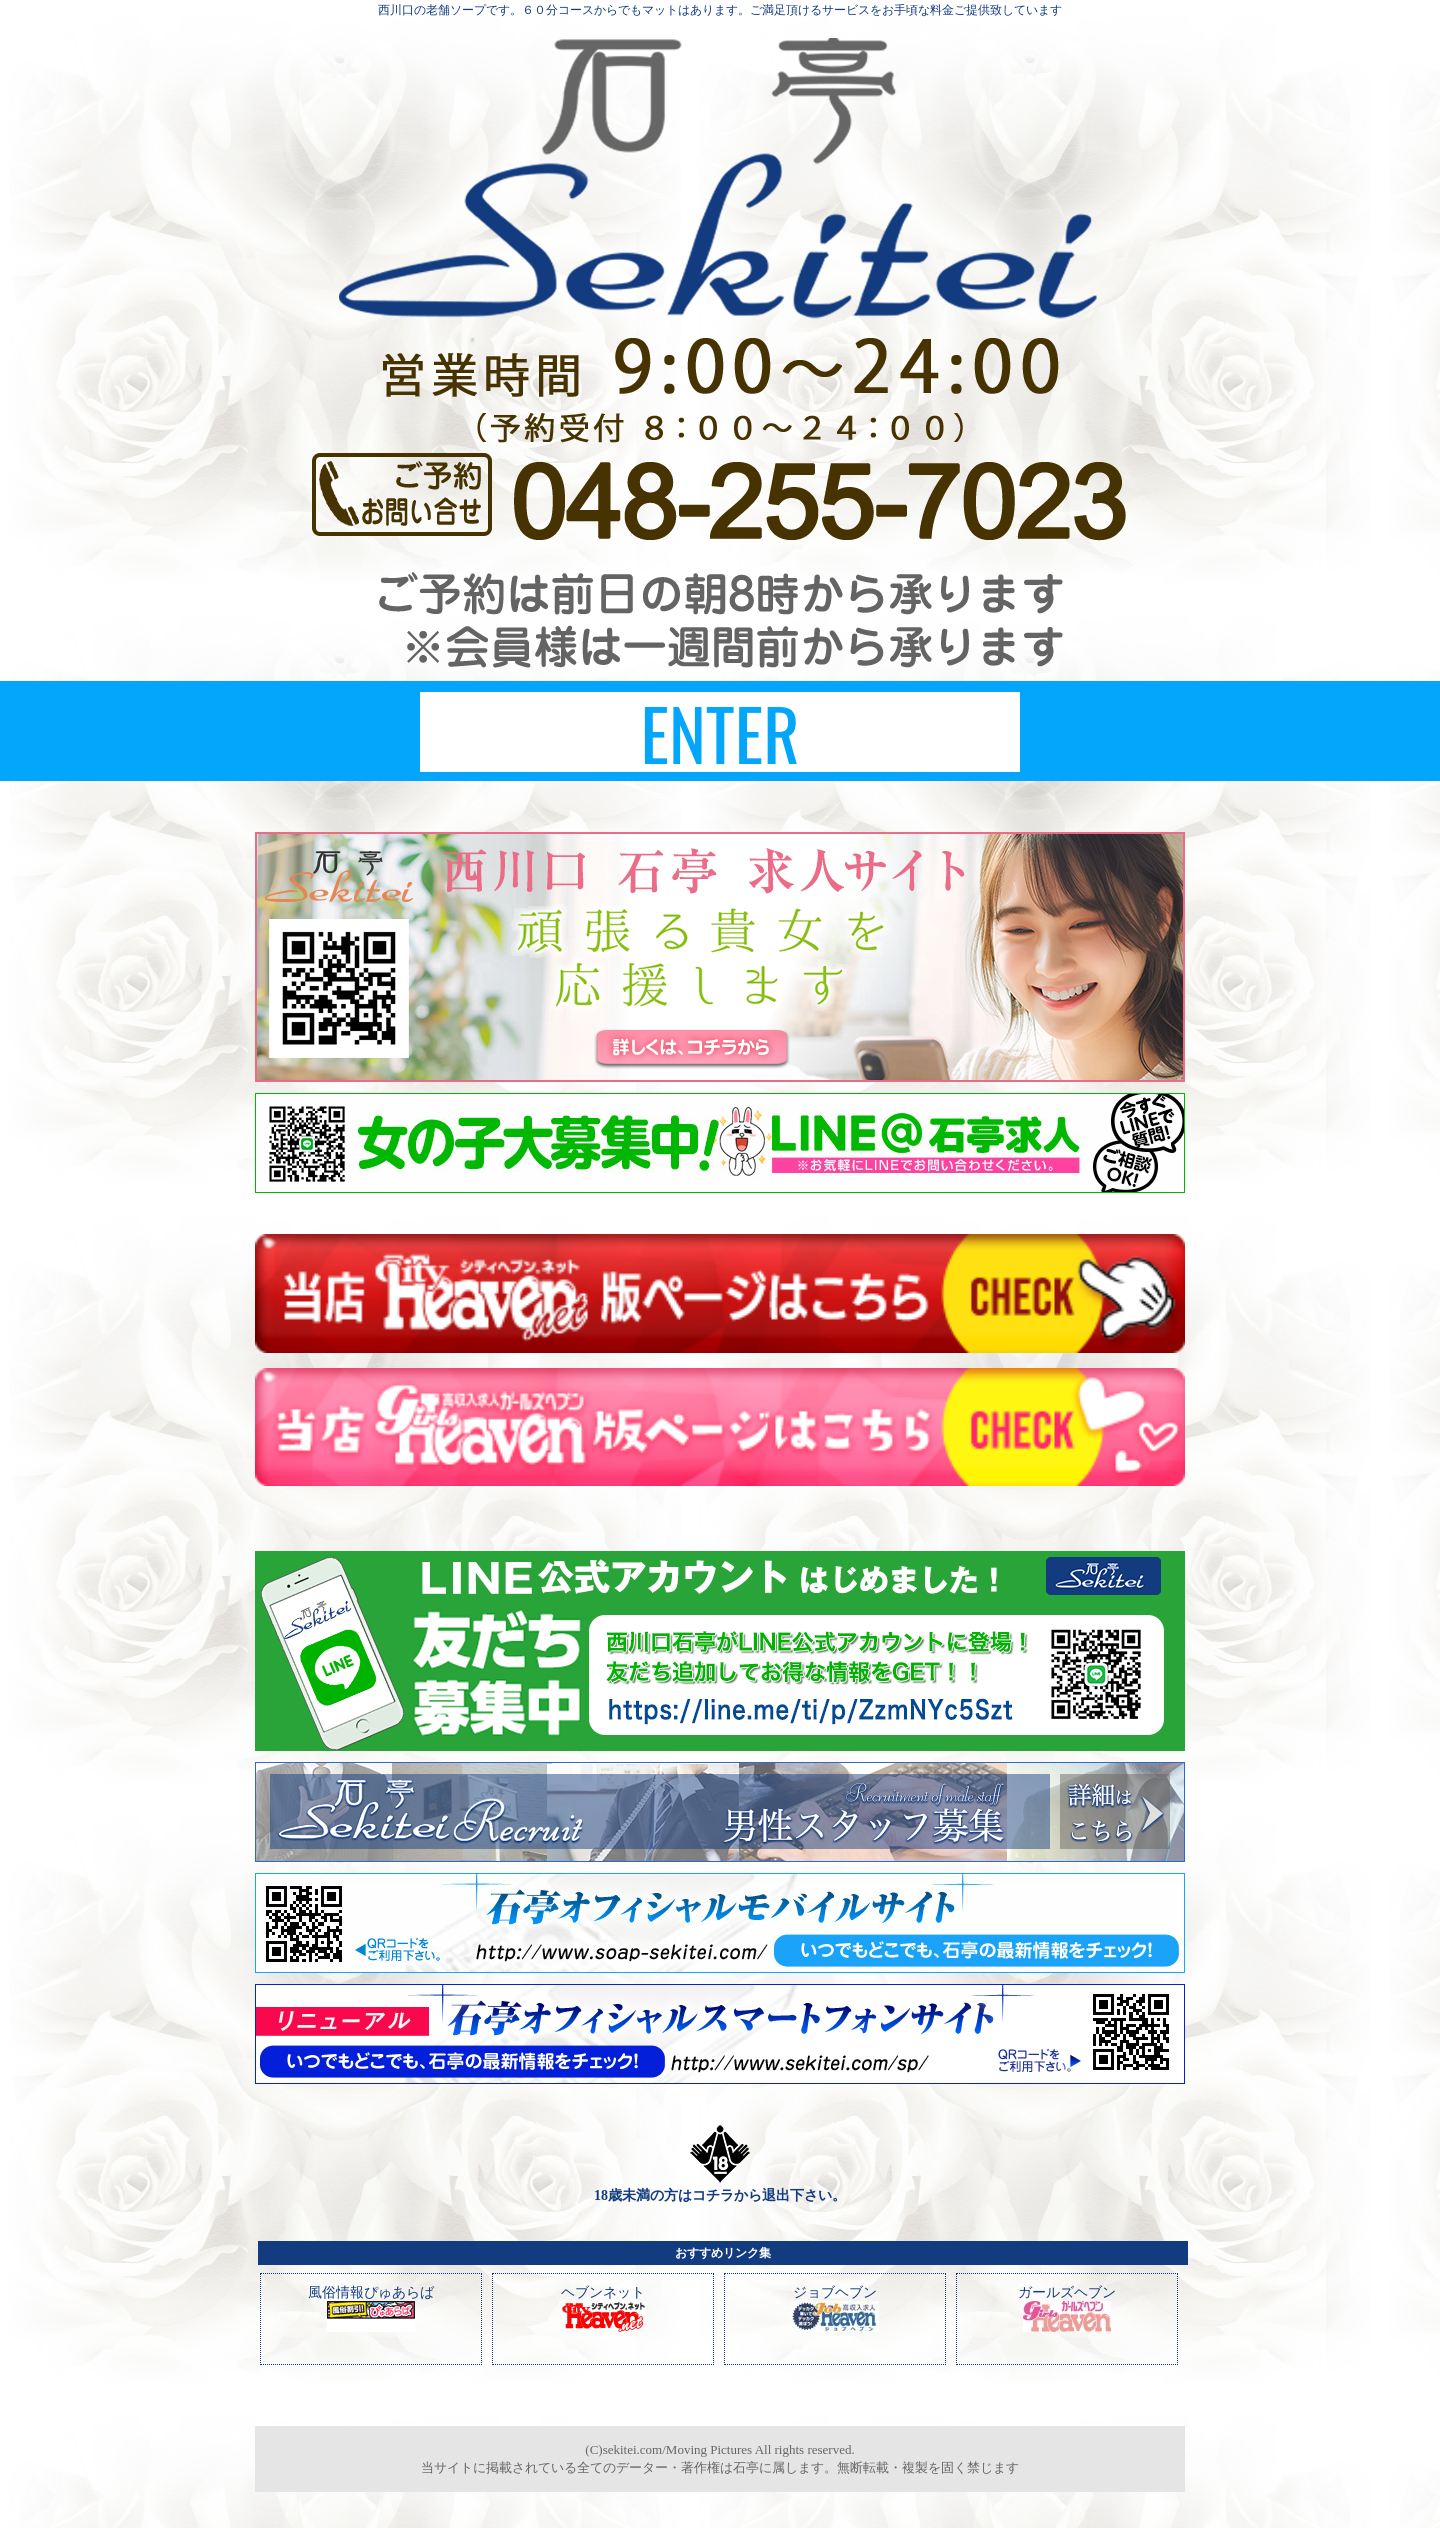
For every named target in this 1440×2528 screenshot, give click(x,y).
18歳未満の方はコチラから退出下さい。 (720, 2195)
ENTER (719, 732)
